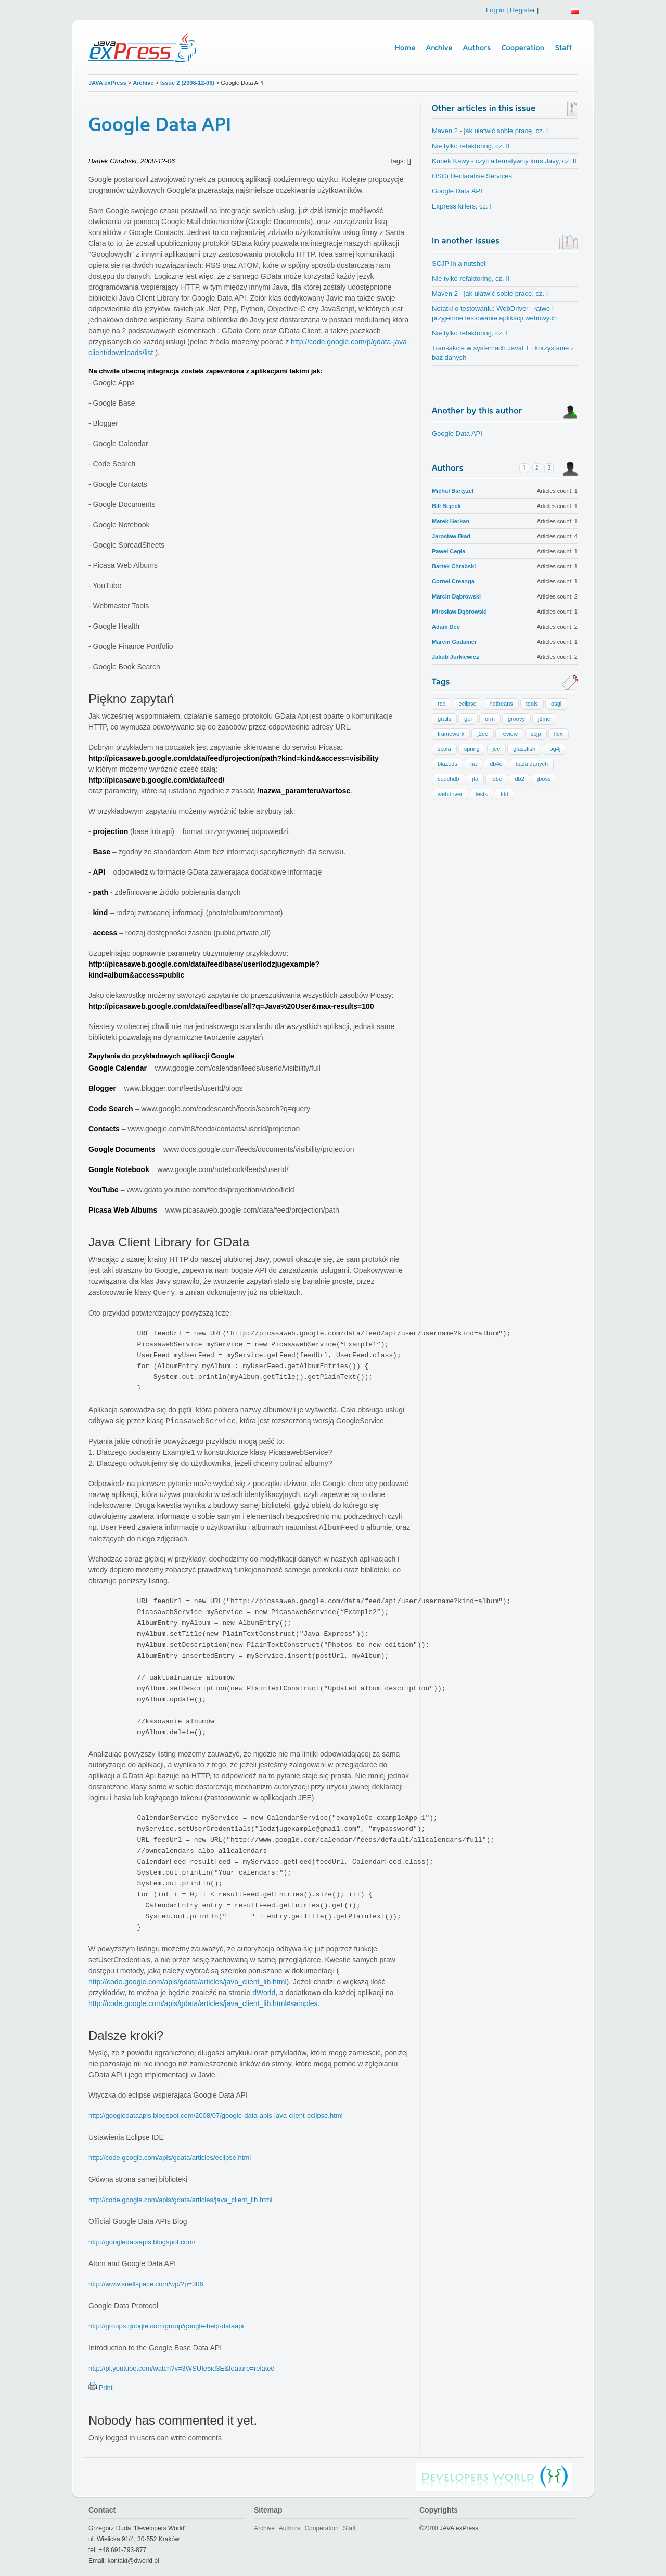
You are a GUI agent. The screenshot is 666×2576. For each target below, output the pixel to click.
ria (473, 764)
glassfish (524, 749)
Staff (349, 2528)
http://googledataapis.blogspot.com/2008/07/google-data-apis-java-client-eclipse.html (215, 2115)
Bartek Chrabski (454, 566)
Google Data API (457, 191)
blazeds (447, 764)
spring (472, 749)
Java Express (143, 47)
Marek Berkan (450, 521)
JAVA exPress (107, 83)
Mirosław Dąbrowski (459, 611)
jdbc (496, 779)
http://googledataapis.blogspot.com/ (141, 2242)
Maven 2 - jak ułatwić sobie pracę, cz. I (490, 131)
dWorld (263, 1992)
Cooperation (321, 2528)
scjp (536, 734)
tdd (504, 794)
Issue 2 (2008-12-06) (188, 83)
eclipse (467, 703)
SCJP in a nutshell (459, 263)
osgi (556, 703)
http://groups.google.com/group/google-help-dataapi (166, 2326)
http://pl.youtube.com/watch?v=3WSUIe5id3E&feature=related (181, 2368)
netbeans (501, 703)
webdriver (450, 794)
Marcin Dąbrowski (456, 596)
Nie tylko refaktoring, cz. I (470, 333)
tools (532, 703)
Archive (143, 83)
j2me (544, 718)
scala (444, 749)
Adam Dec (446, 626)
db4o (496, 764)
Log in (495, 10)
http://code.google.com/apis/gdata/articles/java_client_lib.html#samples (202, 2003)
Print (106, 2387)
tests (482, 794)
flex (558, 734)
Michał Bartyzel (452, 491)
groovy (516, 718)
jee (497, 749)
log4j (554, 749)
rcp (441, 703)
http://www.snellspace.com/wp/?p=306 (145, 2284)
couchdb (448, 779)
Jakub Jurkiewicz (455, 657)
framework (451, 734)
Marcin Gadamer (454, 642)
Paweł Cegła (448, 551)
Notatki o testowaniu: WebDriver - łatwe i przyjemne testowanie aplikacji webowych (494, 313)
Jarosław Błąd (451, 536)
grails (444, 718)
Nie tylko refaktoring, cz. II (471, 146)
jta (475, 779)
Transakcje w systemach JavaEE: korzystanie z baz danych (503, 352)
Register (522, 10)
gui (468, 718)
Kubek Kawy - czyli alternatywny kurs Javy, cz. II (504, 161)
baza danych (532, 764)
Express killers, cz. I (462, 206)
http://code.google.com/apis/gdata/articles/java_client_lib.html (187, 1981)
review (509, 734)
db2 (519, 779)
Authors (289, 2528)
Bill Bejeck (446, 506)
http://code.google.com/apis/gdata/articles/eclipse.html (169, 2158)
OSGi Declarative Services (472, 176)
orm (490, 718)
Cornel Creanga (453, 581)
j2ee (482, 734)
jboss (544, 779)
